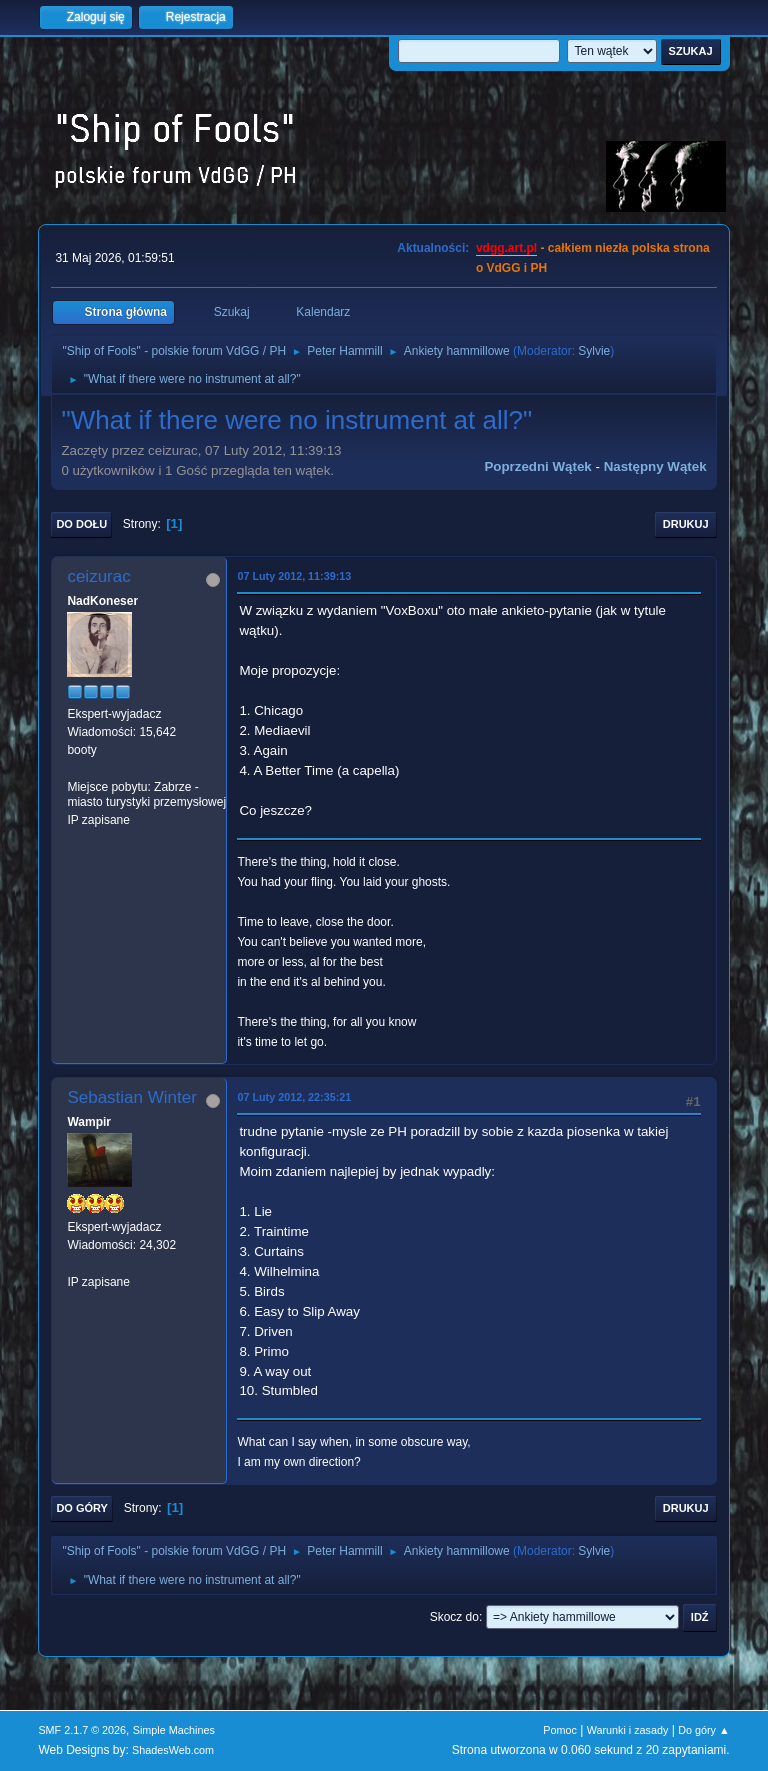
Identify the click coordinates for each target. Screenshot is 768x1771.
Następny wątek (655, 466)
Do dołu (81, 524)
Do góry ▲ (703, 1730)
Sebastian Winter (131, 1097)
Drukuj (686, 524)
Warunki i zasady (628, 1730)
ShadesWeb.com (173, 1750)
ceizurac (98, 576)
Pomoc (560, 1730)
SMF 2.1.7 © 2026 (82, 1730)
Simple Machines (174, 1730)
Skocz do (454, 1617)
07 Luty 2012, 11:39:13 (294, 576)
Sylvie (594, 351)
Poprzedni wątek (537, 466)
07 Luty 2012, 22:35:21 (294, 1097)
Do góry (82, 1508)
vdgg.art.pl (506, 248)
